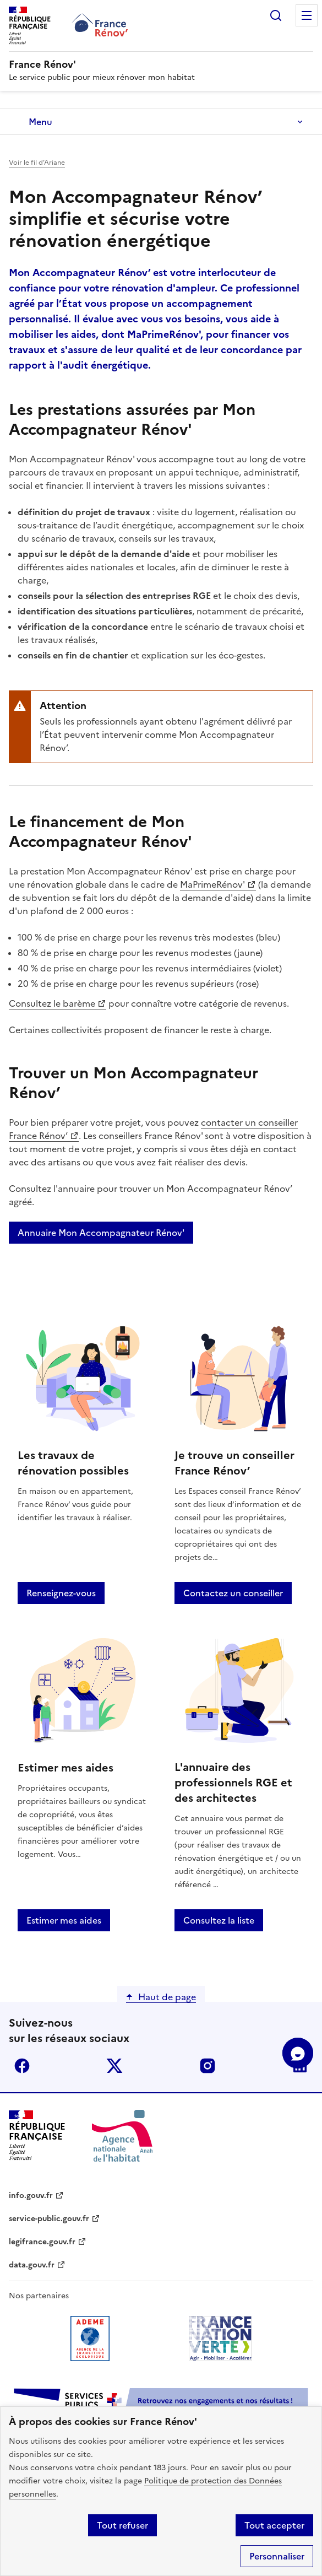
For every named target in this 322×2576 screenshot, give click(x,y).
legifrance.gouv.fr (42, 2242)
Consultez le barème (52, 1003)
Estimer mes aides (63, 1920)
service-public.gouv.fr (49, 2218)
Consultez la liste (218, 1920)
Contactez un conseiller (233, 1593)
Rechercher (276, 15)
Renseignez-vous (61, 1593)
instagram (207, 2066)
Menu (307, 15)
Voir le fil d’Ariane (37, 163)
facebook (22, 2066)
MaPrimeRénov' (212, 884)
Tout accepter (274, 2525)
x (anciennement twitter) (114, 2066)
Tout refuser (122, 2525)
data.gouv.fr (31, 2265)
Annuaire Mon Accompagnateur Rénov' (101, 1232)
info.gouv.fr (31, 2195)
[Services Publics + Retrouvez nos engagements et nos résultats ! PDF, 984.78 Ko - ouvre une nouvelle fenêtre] (161, 2403)
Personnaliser (276, 2556)
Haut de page (167, 1996)
